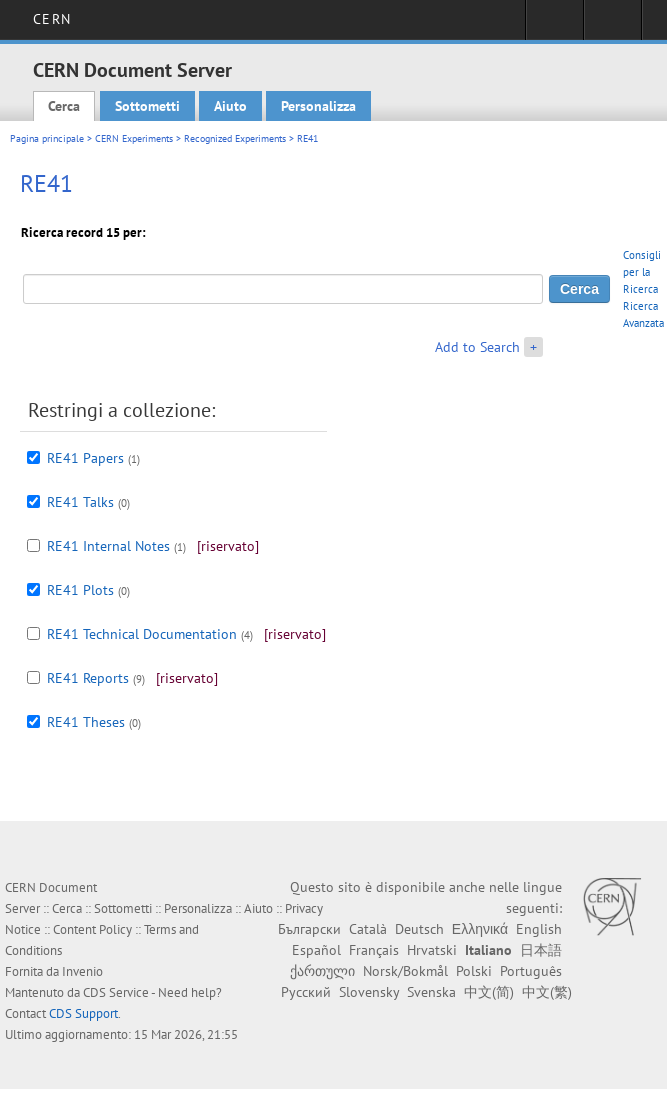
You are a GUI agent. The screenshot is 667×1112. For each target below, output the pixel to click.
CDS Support (83, 1013)
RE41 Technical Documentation (142, 634)
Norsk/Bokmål (405, 971)
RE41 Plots (80, 590)
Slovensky (369, 992)
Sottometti (147, 106)
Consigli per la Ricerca (642, 272)
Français (374, 950)
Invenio (82, 971)
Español (316, 950)
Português (531, 971)
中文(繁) (547, 992)
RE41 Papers (85, 458)
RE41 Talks (80, 502)
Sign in (554, 26)
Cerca (64, 106)
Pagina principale (47, 138)
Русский (306, 992)
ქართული (322, 971)
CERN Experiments (134, 138)
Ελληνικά (480, 929)
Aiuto (230, 106)
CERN (51, 19)
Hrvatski (432, 950)
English (539, 929)
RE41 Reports (88, 678)
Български (309, 929)
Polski (474, 971)
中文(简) (489, 992)
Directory (612, 26)
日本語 (541, 950)
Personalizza (318, 106)
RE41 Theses (86, 722)
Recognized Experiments (235, 138)
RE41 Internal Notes (108, 546)
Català (368, 929)
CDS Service (116, 992)
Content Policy (92, 929)
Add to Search (477, 347)
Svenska (431, 992)
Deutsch (419, 929)
